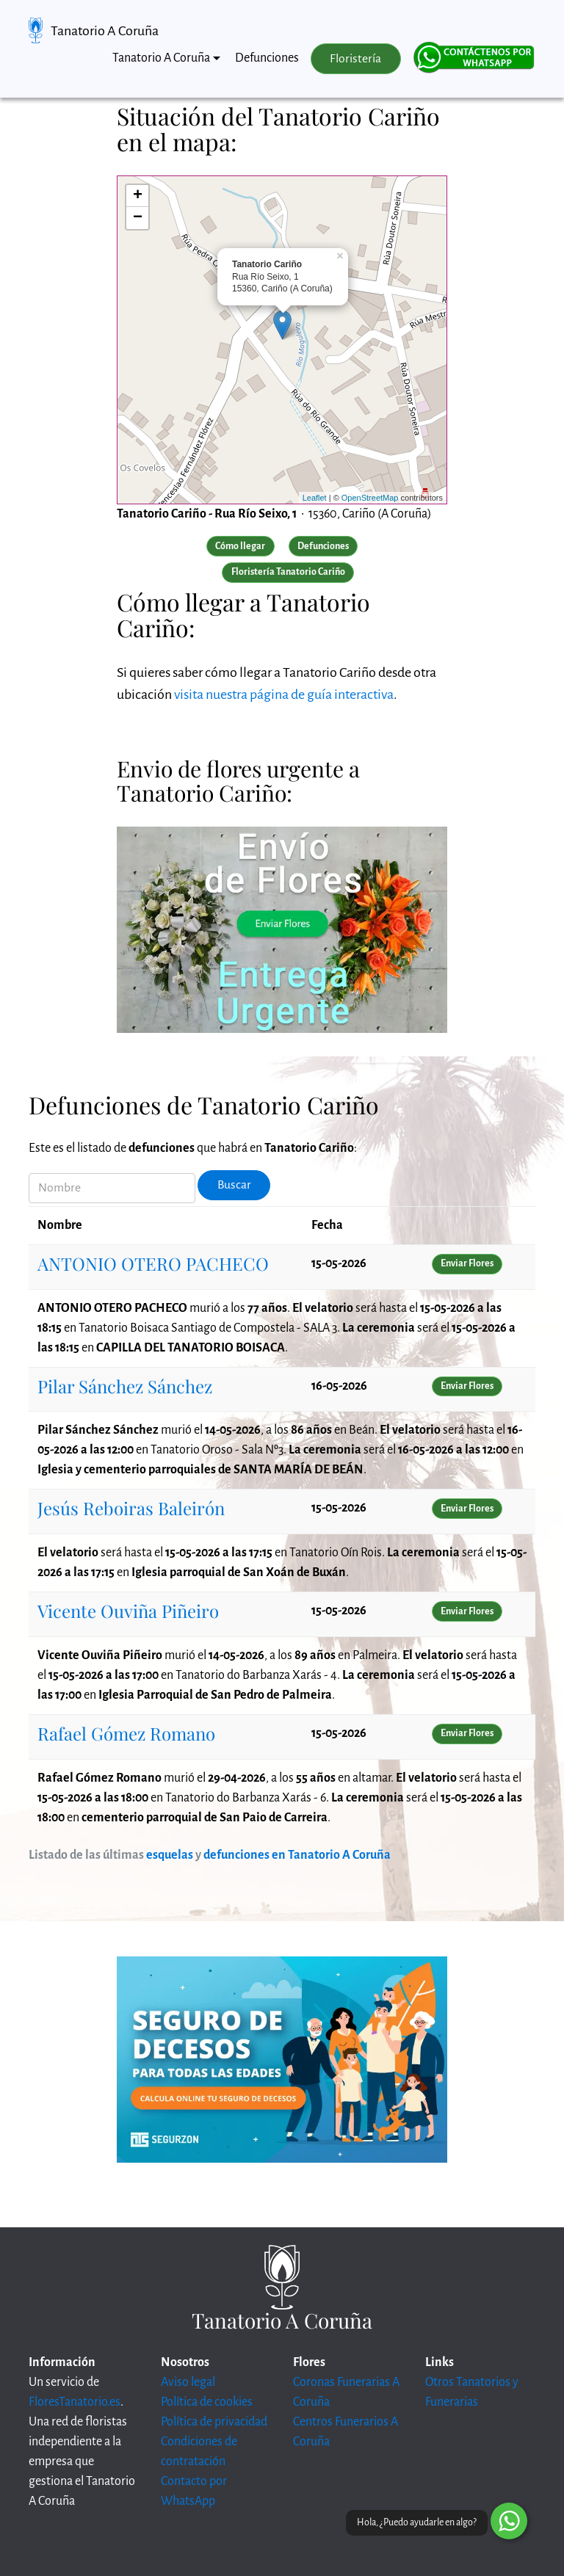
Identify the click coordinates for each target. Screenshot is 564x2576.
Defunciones (267, 58)
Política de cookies (207, 2402)
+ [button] (137, 196)
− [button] (137, 218)
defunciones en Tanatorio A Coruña (297, 1855)
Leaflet (315, 497)
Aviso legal (188, 2382)
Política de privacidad (214, 2421)
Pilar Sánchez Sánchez (124, 1386)
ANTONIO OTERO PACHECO (153, 1263)
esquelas (169, 1855)
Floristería (355, 58)
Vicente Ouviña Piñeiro (128, 1610)
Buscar (234, 1184)
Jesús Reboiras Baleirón (131, 1508)
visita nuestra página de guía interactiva (284, 694)
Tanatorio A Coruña (105, 30)
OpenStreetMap (370, 497)
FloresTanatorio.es (74, 2402)
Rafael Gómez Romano (126, 1733)
